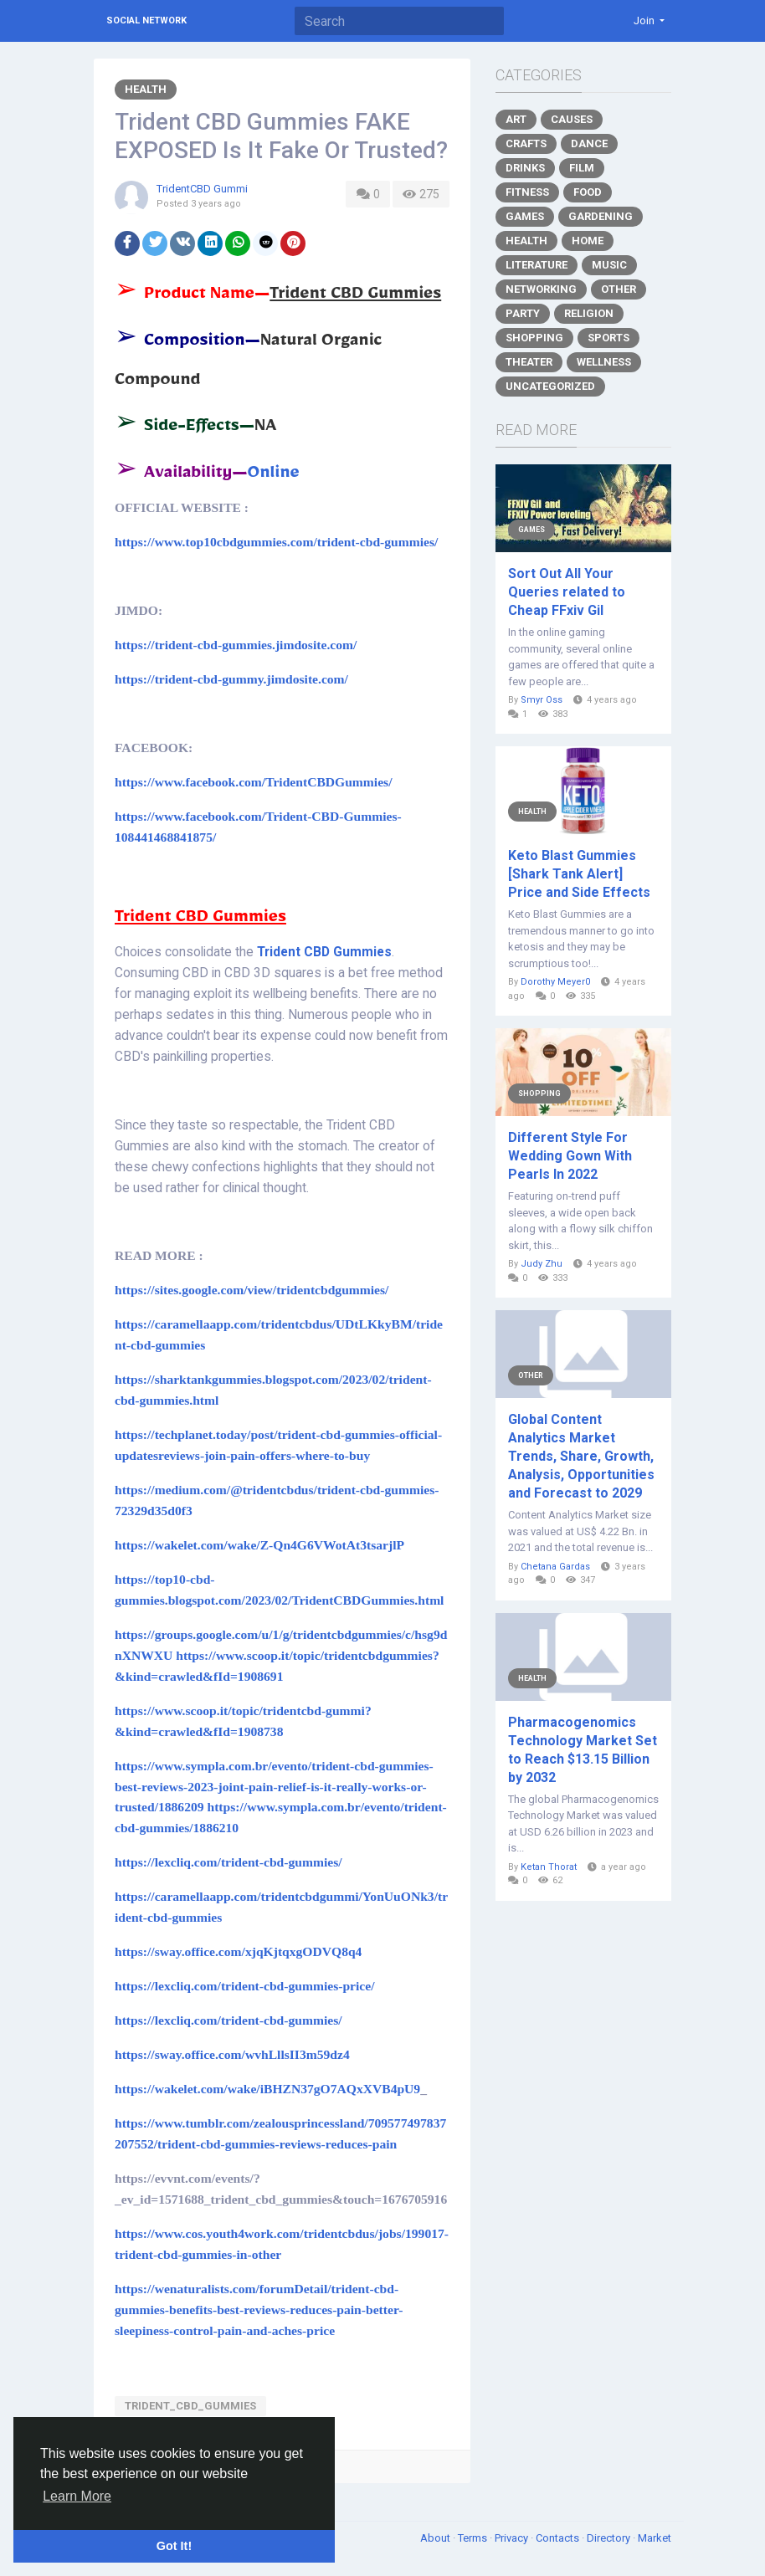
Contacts (559, 2538)
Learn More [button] (77, 2496)
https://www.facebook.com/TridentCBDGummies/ (254, 782)
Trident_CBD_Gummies (190, 2405)
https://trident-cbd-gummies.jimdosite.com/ (236, 645)
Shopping (534, 337)
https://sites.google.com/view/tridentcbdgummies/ (251, 1290)
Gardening (600, 216)
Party (523, 313)
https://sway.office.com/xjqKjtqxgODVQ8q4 (238, 1951)
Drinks (525, 167)
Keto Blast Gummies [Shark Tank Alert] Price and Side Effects (579, 874)
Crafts (526, 143)
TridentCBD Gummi (202, 188)
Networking (541, 289)
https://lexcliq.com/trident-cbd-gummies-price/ (245, 1986)
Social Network (146, 20)
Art (516, 119)
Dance (589, 143)
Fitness (527, 192)
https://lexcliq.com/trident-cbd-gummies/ (228, 1862)
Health (146, 89)
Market (654, 2538)
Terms (474, 2538)
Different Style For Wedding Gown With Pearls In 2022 (570, 1155)
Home (587, 240)
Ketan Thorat (549, 1867)
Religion (589, 313)
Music (609, 265)
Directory (610, 2538)
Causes (572, 119)
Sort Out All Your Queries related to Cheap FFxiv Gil (566, 592)
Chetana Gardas (555, 1566)
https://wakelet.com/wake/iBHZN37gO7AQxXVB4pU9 (267, 2089)
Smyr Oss (541, 699)
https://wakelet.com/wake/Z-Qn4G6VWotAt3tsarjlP (259, 1545)
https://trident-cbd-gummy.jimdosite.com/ (231, 679)
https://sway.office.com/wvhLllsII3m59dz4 (232, 2054)
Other (618, 289)
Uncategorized (550, 386)
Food (587, 192)
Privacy (513, 2538)
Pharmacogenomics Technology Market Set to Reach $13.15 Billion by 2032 (582, 1749)
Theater (529, 362)
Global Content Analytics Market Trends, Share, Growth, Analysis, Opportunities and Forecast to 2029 (581, 1456)
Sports (608, 337)
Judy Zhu (541, 1263)
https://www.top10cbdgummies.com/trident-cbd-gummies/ (276, 542)
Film (581, 167)
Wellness (604, 362)
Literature (536, 265)
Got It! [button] (174, 2546)
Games (525, 216)
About (436, 2538)
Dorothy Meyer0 (555, 981)
